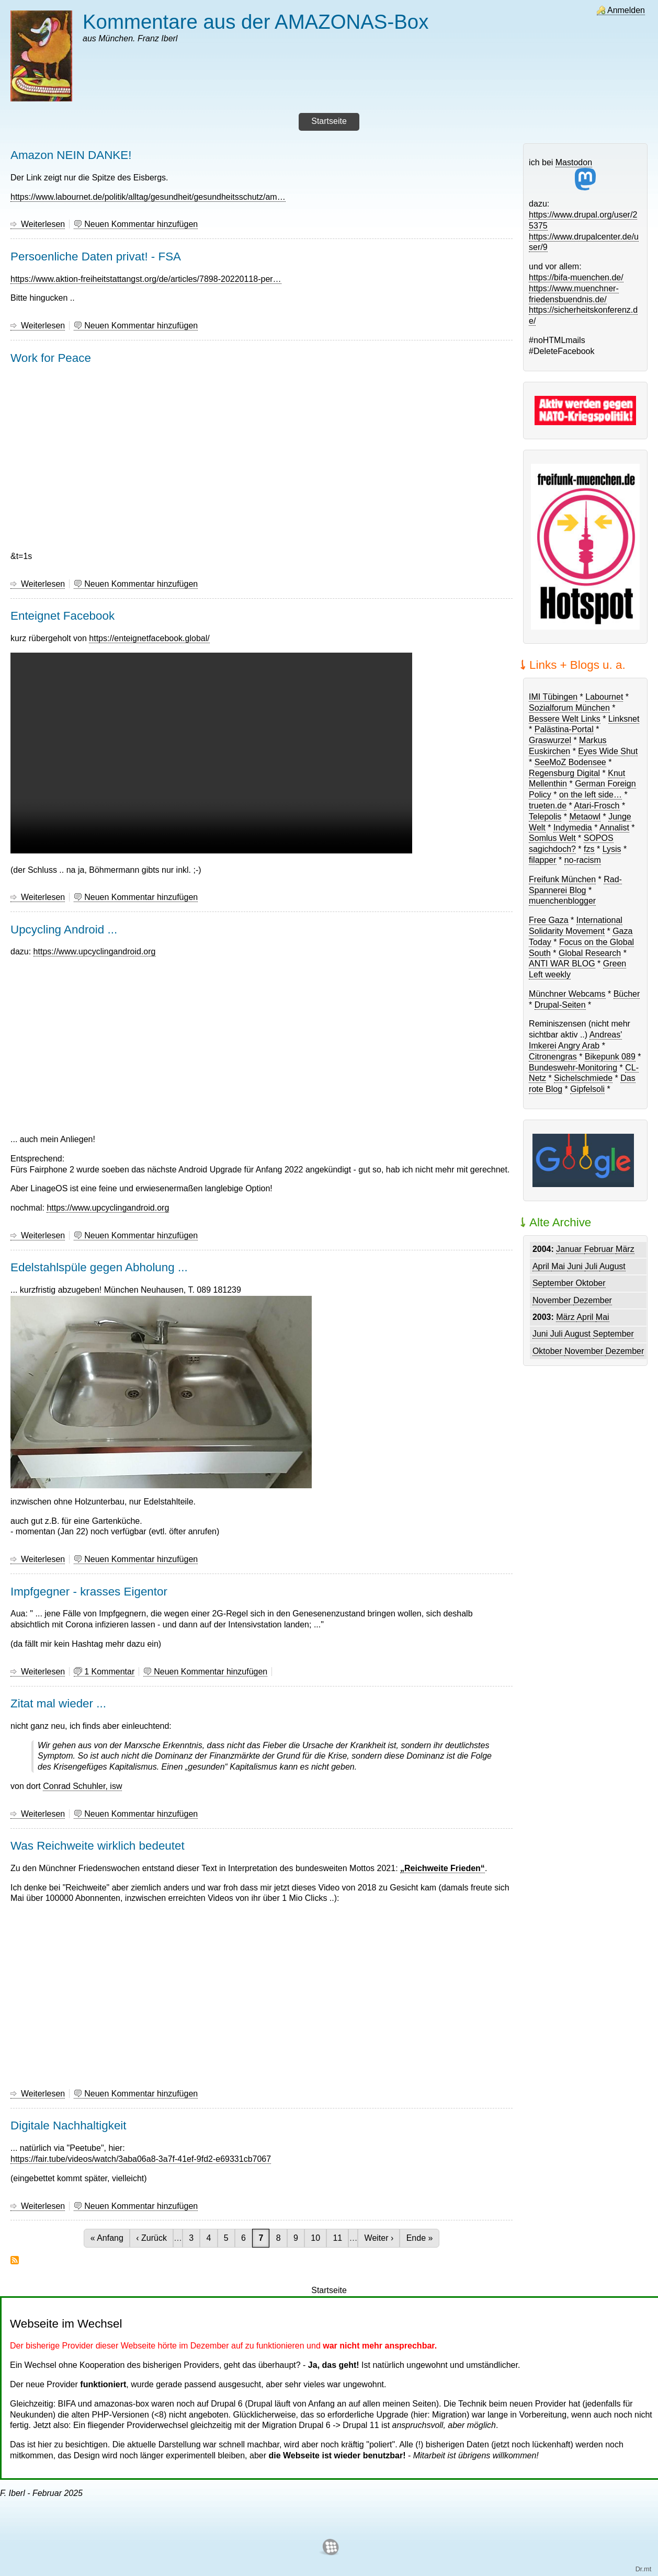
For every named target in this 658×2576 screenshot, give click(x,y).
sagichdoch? (552, 849)
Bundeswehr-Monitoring (573, 1067)
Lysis (612, 849)
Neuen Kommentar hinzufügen (141, 224)
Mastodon (575, 174)
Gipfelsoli (587, 1089)
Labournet (604, 696)
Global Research (590, 953)
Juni (576, 1266)
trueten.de (547, 805)
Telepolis (545, 816)
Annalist (614, 827)
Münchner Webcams (567, 993)
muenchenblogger (562, 900)
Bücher (627, 993)
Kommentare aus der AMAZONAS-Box (255, 21)
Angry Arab (578, 1045)
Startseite (329, 2290)
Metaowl (584, 816)
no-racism (582, 860)
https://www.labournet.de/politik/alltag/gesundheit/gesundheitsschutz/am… (148, 196)
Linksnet (624, 718)
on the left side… (590, 794)
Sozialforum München (569, 707)
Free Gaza (549, 920)
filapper (542, 860)
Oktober (591, 1283)
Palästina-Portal (564, 729)
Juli (592, 1266)
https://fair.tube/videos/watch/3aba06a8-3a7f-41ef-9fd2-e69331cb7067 (140, 2159)
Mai (559, 1266)
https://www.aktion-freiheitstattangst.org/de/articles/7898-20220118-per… (145, 279)
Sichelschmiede (583, 1078)
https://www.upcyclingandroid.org (94, 951)
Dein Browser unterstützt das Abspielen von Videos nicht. (211, 753)
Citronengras (553, 1056)
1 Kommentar (109, 1671)
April (541, 1266)
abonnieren (14, 2260)
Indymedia (572, 827)
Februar (600, 1249)
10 (318, 2237)
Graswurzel (550, 740)
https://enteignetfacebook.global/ (149, 638)
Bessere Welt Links (564, 718)
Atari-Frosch (596, 805)
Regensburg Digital (564, 773)
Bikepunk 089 (610, 1056)
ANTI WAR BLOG (562, 963)
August (612, 1266)
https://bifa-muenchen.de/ (576, 277)
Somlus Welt (552, 838)
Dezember (592, 1300)
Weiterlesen (43, 224)
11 (340, 2237)
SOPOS (599, 838)
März (625, 1249)
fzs (589, 849)
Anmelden (626, 10)
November (552, 1300)
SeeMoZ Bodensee (570, 762)
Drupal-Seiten (560, 1004)
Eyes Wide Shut (608, 751)
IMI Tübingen (553, 696)
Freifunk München (562, 879)
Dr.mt (644, 2569)
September (554, 1283)
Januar (570, 1249)
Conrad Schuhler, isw (82, 1786)
